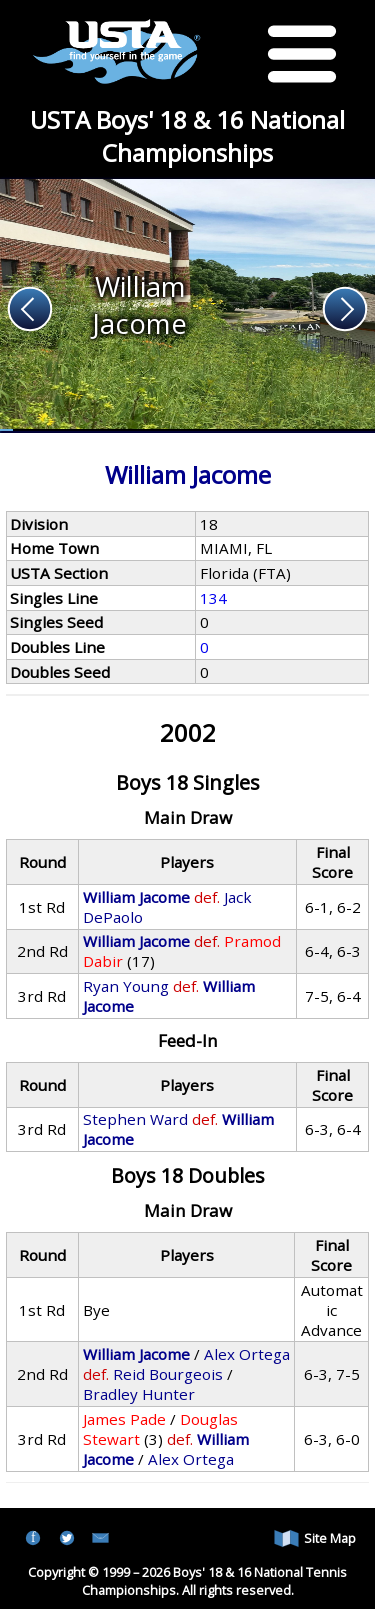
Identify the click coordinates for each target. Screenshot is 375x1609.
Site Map (315, 1538)
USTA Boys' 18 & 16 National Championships (187, 136)
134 (213, 598)
